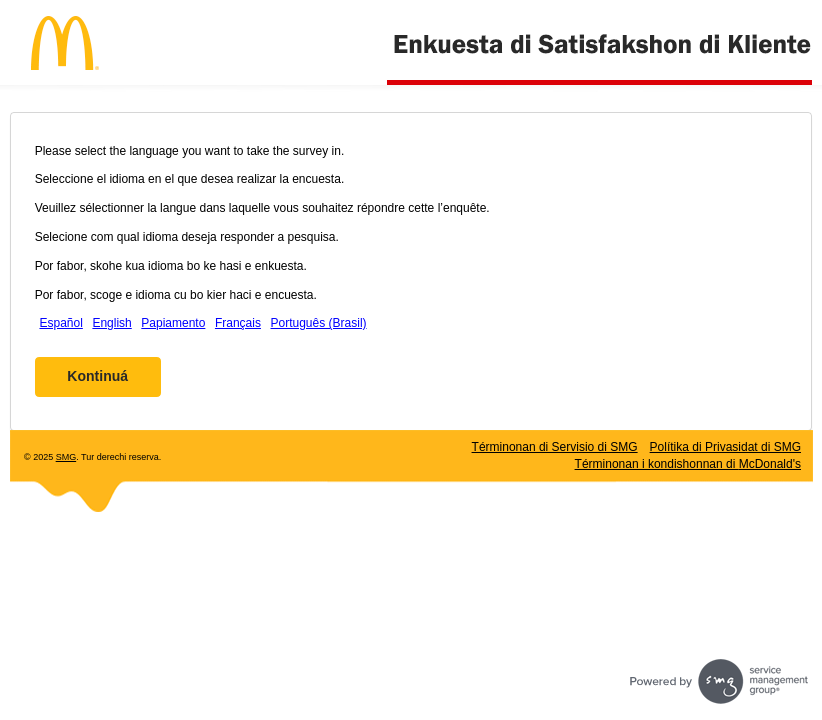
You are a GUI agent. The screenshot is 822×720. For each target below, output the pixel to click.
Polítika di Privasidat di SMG (725, 447)
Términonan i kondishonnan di (688, 464)
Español (60, 323)
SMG (66, 457)
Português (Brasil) (319, 323)
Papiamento (173, 323)
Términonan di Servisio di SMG (555, 447)
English (111, 323)
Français (238, 323)
